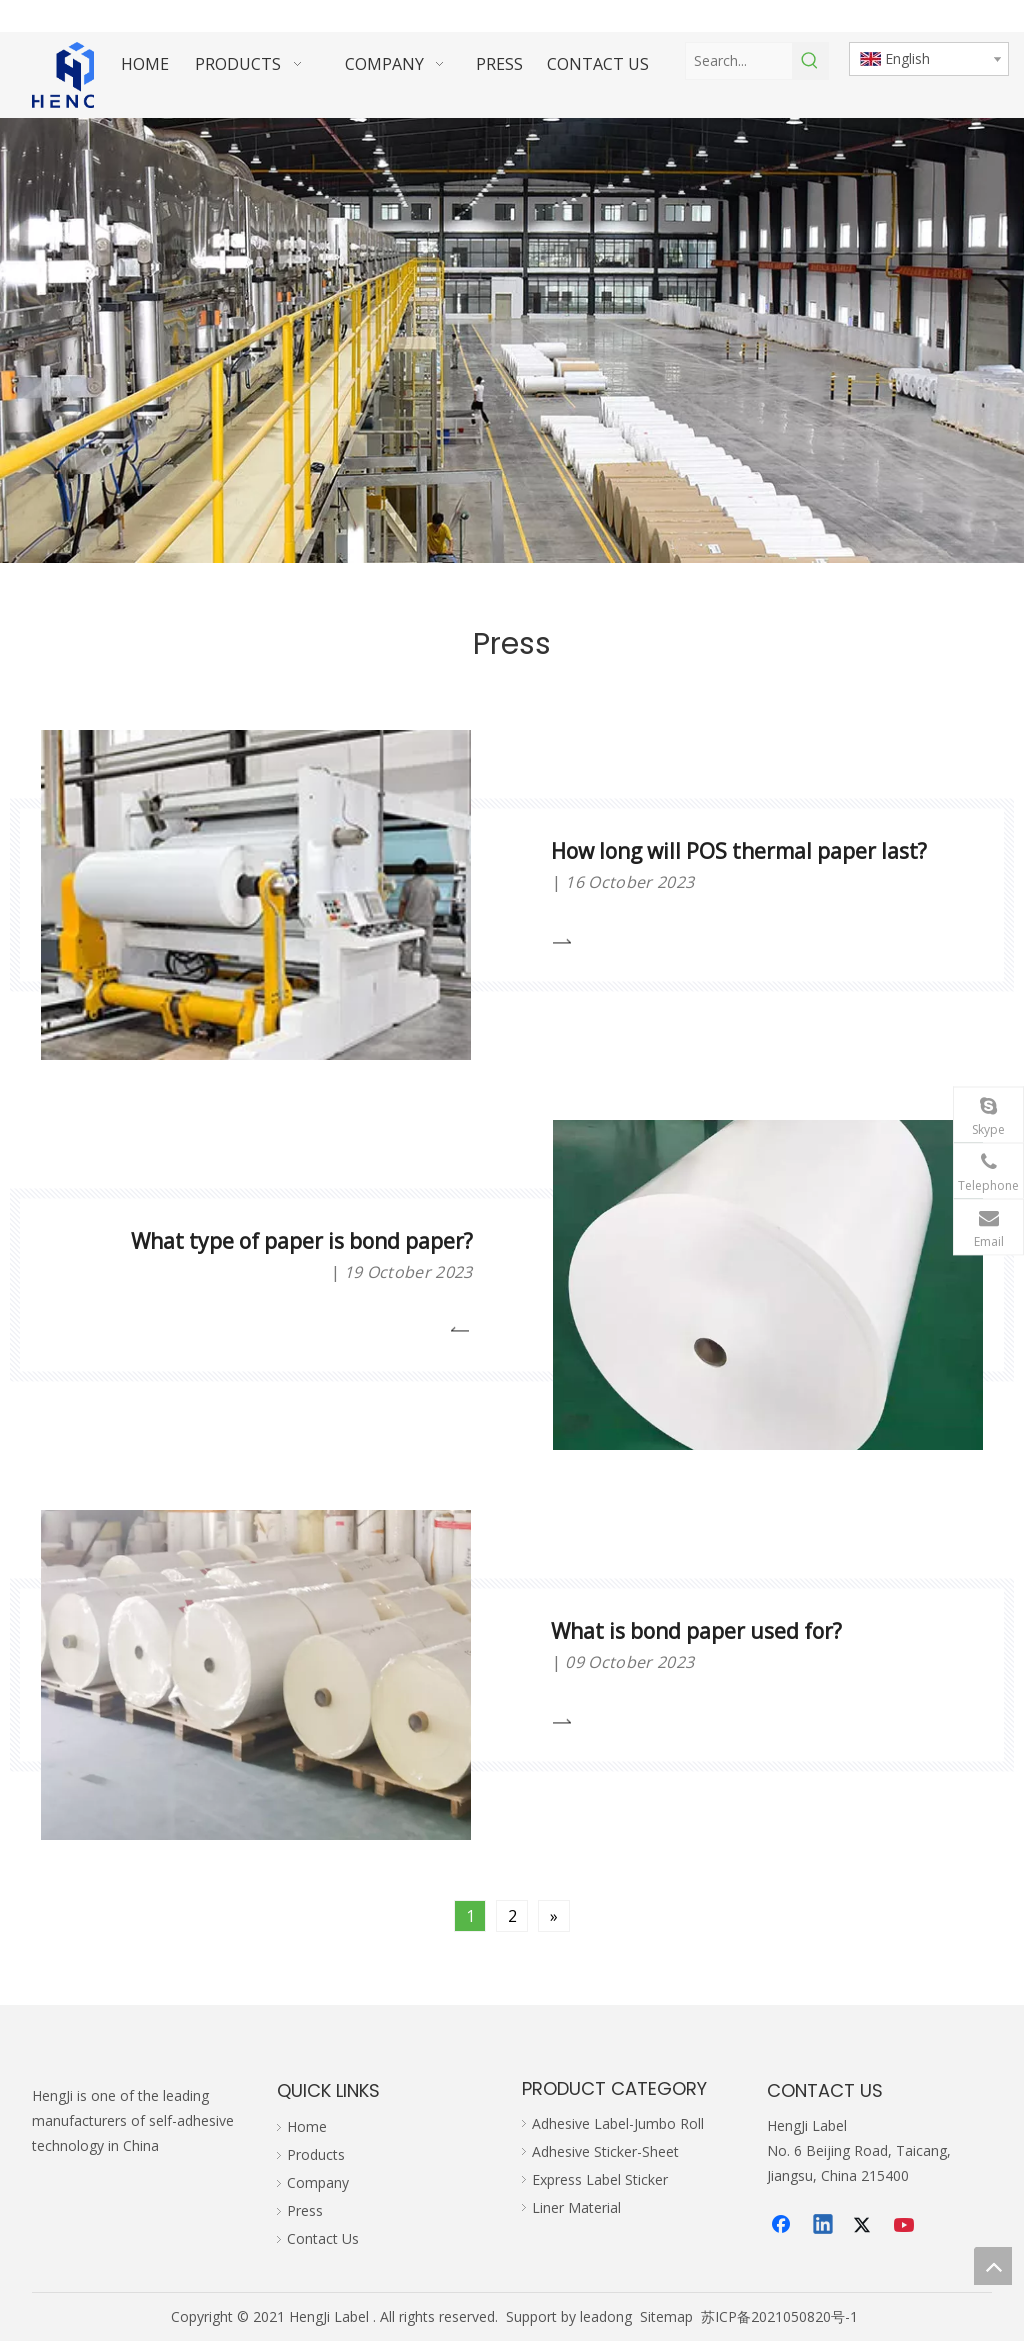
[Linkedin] (824, 2226)
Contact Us (323, 2238)
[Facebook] (783, 2226)
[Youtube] (906, 2226)
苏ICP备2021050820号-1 (779, 2316)
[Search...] (738, 61)
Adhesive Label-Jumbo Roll (618, 2123)
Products (316, 2154)
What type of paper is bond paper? (302, 1241)
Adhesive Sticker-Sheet (605, 2151)
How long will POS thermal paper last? (739, 851)
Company (318, 2182)
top (993, 2266)
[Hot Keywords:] (810, 61)
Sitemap (666, 2316)
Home (307, 2126)
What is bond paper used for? (696, 1631)
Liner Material (576, 2207)
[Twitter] (865, 2226)
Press (305, 2210)
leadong (606, 2316)
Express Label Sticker (600, 2179)
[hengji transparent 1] (77, 75)
